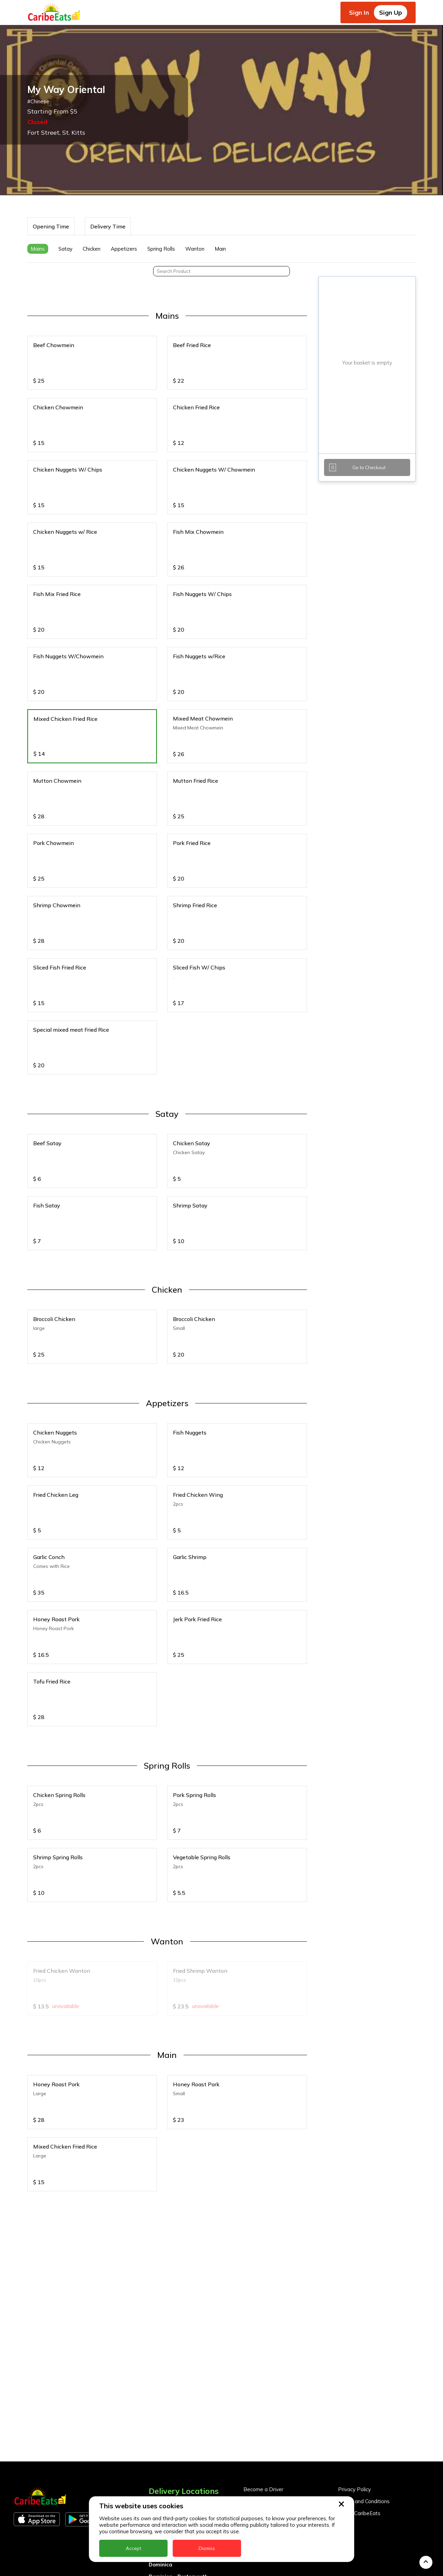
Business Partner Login (271, 2356)
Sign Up (390, 12)
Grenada (160, 2431)
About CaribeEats (359, 2356)
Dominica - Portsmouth (178, 2419)
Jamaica (159, 2455)
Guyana (158, 2443)
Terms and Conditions (364, 2344)
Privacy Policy (354, 2332)
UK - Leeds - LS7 (170, 2563)
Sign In (359, 12)
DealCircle (162, 2395)
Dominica (160, 2407)
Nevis (155, 2479)
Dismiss (207, 2548)
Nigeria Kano (165, 2491)
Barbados (161, 2383)
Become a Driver (263, 2332)
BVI (153, 2371)
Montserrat (163, 2467)
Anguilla (159, 2347)
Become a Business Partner (276, 2344)
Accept (133, 2548)
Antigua (159, 2359)
